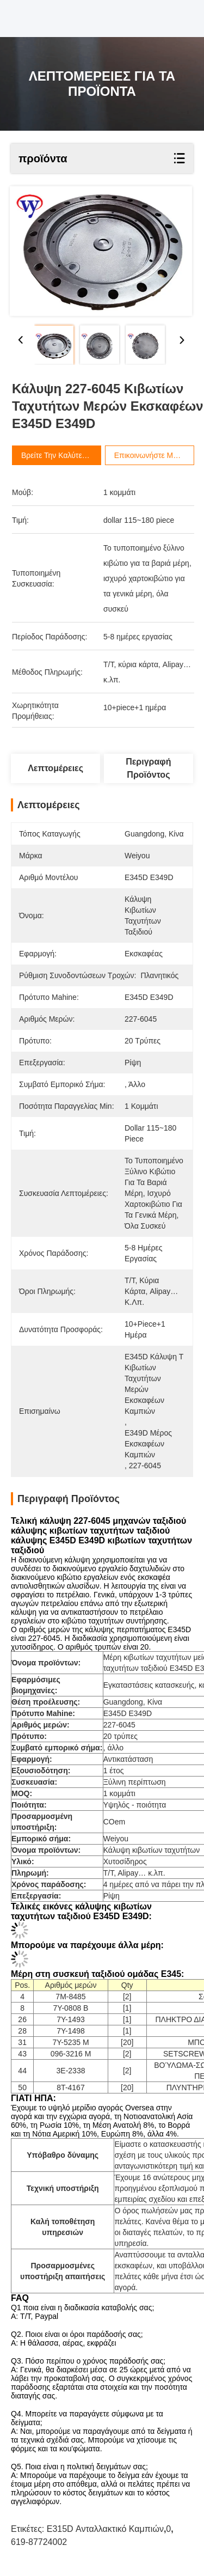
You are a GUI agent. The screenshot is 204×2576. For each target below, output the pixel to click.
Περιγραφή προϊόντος (148, 768)
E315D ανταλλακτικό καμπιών (105, 2529)
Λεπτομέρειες (55, 768)
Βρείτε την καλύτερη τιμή (75, 455)
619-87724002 (39, 2542)
